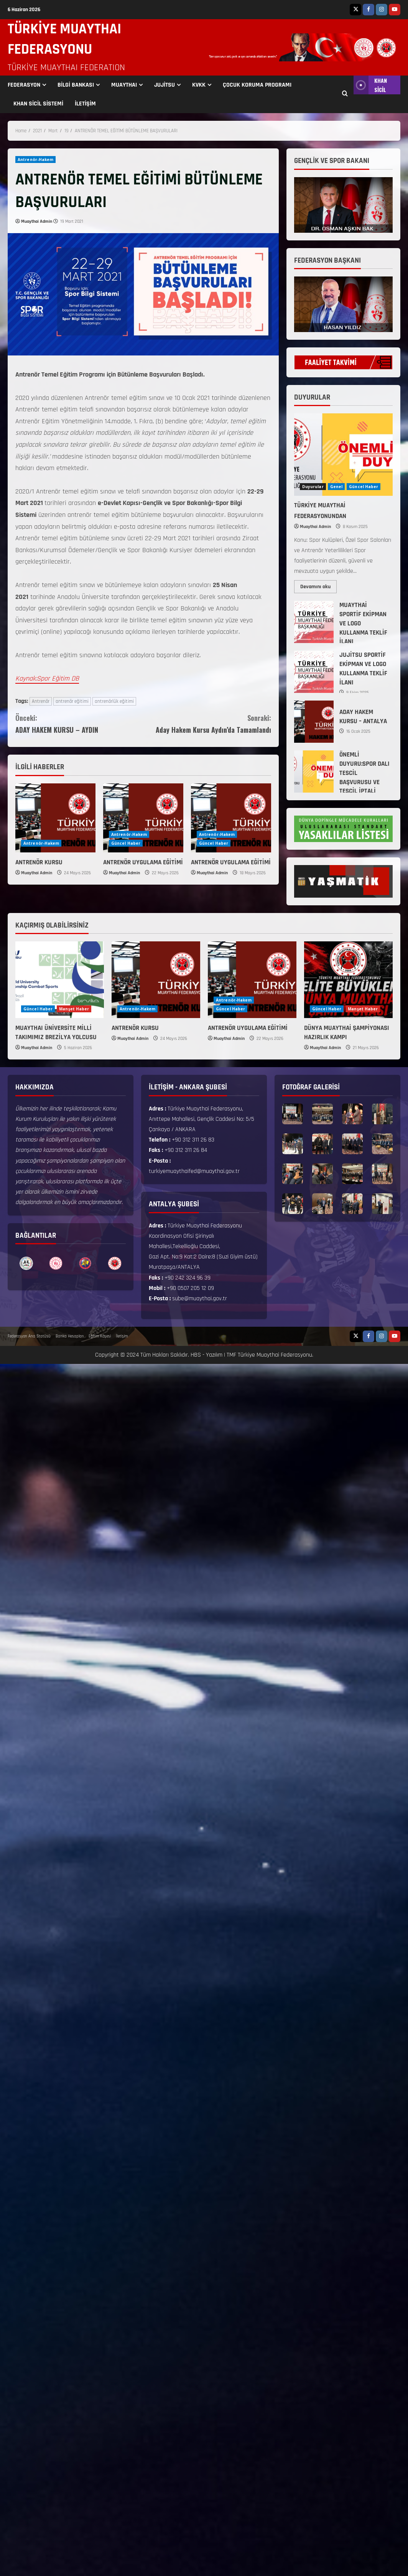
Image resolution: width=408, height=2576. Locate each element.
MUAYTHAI (124, 85)
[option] (26, 1263)
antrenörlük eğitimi (114, 701)
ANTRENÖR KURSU (39, 862)
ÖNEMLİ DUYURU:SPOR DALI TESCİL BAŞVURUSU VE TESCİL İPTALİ (314, 771)
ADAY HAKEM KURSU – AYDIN (79, 723)
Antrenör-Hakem (35, 159)
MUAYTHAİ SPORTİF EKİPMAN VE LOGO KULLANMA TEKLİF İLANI (314, 622)
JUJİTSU (164, 85)
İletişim (122, 1336)
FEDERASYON (24, 85)
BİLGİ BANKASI (76, 85)
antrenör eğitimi (72, 701)
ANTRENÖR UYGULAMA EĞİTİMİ (143, 862)
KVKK (199, 85)
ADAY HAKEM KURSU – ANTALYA (314, 722)
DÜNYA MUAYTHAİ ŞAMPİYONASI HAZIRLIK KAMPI (346, 1032)
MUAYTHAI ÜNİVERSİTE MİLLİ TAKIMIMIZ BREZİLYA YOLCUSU (56, 1032)
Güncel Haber (125, 843)
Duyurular (313, 486)
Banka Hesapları (70, 1336)
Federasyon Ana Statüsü (29, 1336)
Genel (336, 486)
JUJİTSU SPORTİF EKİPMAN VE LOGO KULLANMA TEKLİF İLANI (314, 672)
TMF (231, 1355)
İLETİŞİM (85, 104)
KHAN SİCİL (370, 85)
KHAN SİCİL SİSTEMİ (38, 104)
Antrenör (40, 701)
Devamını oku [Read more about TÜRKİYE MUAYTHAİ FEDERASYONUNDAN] (318, 585)
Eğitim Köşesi (100, 1336)
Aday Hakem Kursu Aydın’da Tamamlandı (207, 723)
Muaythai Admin (36, 221)
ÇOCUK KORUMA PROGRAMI (257, 85)
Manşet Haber (74, 1009)
